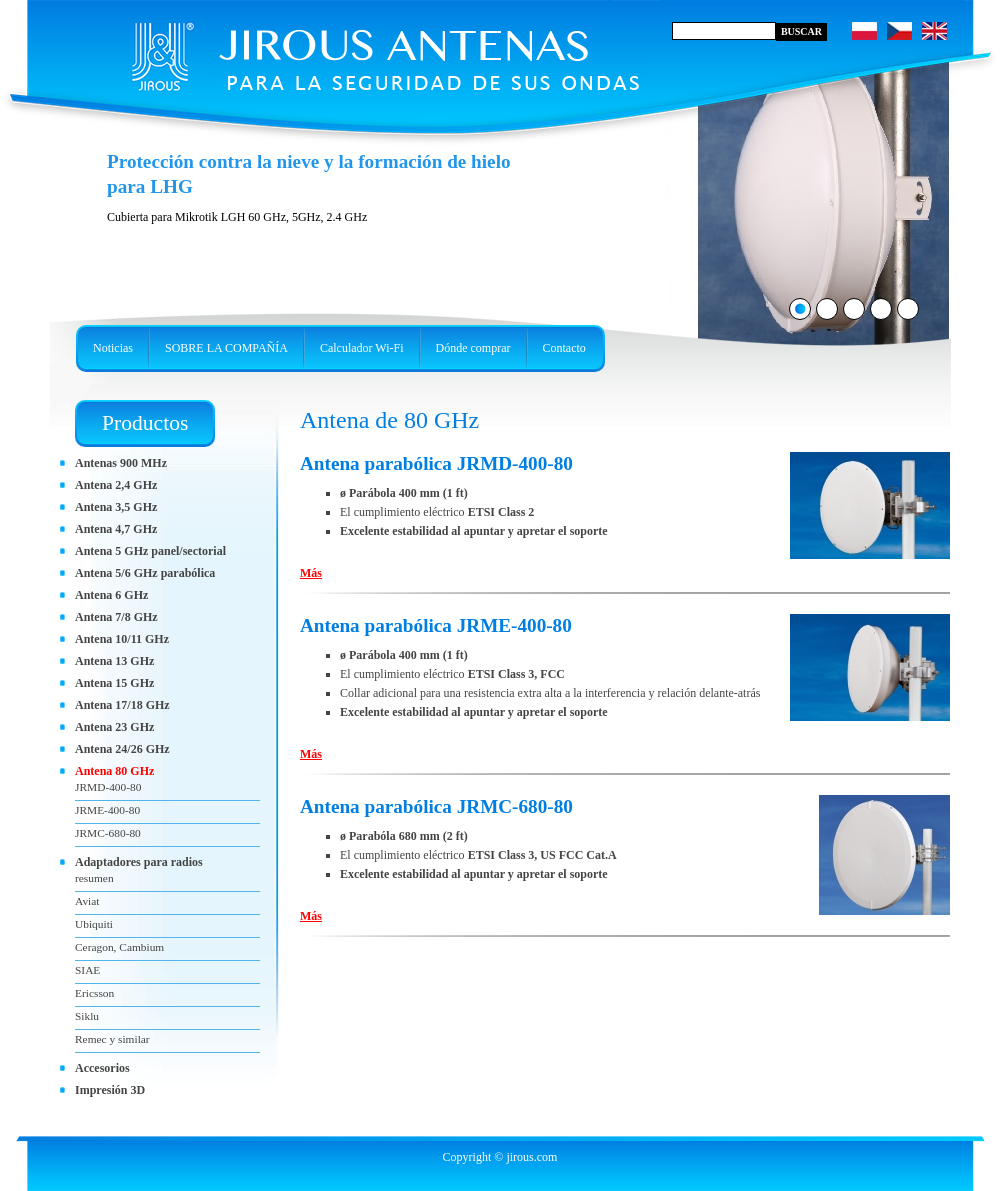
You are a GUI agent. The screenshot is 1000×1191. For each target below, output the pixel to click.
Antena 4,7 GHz (116, 529)
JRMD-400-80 (108, 787)
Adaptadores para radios (139, 862)
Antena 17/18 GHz (122, 705)
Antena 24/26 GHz (122, 749)
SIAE (87, 970)
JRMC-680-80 (108, 833)
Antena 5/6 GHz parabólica (145, 573)
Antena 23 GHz (114, 727)
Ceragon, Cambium (119, 947)
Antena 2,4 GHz (116, 485)
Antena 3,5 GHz (116, 507)
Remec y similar (112, 1039)
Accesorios (102, 1068)
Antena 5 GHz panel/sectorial (150, 551)
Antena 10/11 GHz (122, 639)
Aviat (87, 901)
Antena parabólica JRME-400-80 (436, 625)
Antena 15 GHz (114, 683)
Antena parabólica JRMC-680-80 (436, 806)
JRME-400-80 (107, 810)
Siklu (87, 1016)
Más (311, 573)
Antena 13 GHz (114, 661)
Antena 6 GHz (111, 595)
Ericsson (94, 993)
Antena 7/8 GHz (116, 617)
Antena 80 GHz (114, 771)
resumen (94, 878)
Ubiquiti (94, 924)
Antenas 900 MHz (121, 463)
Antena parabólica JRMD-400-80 (436, 463)
